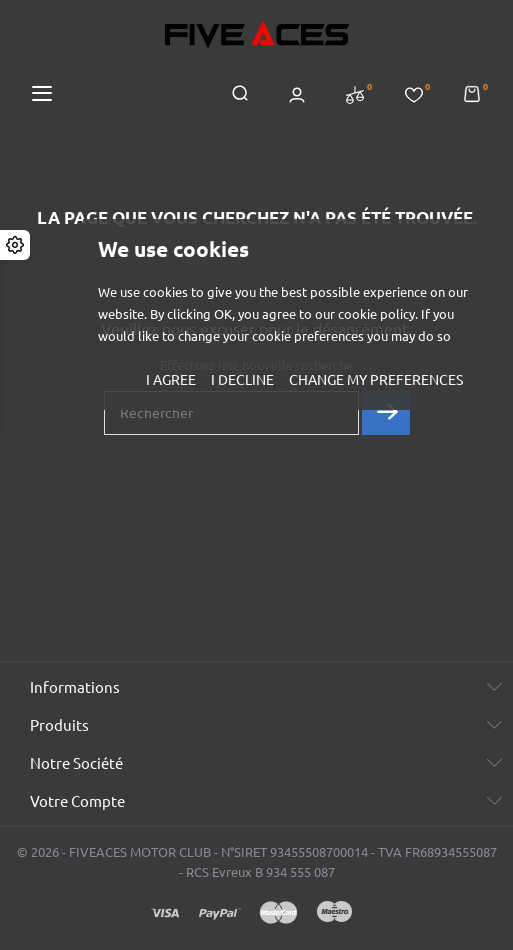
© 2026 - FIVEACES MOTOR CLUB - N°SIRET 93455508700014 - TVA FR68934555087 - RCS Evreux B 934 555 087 (257, 862)
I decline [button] (242, 380)
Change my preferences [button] (376, 380)
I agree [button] (171, 380)
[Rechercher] (231, 413)
